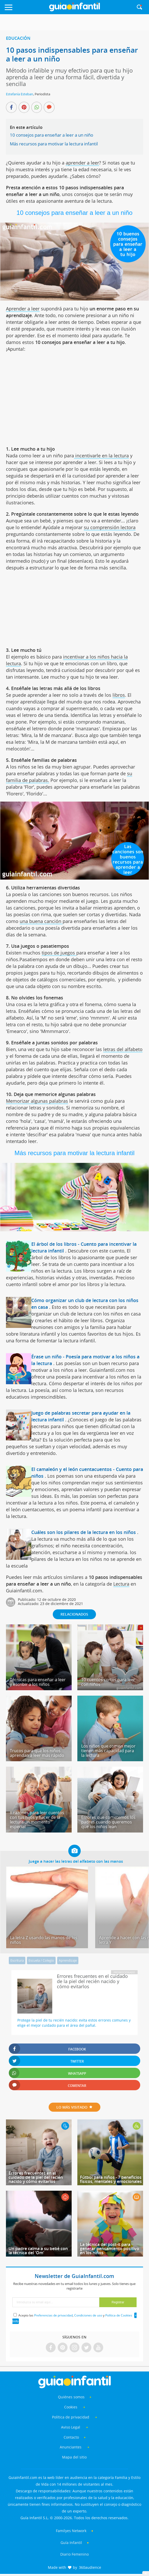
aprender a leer (82, 163)
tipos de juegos (59, 953)
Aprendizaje (68, 1960)
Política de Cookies (118, 2315)
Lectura (121, 1584)
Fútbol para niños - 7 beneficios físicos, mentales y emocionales (111, 2179)
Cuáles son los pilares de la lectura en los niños (83, 1532)
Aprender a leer (23, 309)
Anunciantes (70, 2447)
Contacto (71, 2437)
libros (119, 695)
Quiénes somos (71, 2396)
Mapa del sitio (74, 2457)
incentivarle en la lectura (101, 455)
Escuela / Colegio (41, 1960)
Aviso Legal (70, 2427)
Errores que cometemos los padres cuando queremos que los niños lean (108, 1821)
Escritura (17, 1960)
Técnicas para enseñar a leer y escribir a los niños (38, 1682)
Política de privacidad (71, 2417)
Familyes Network (71, 2530)
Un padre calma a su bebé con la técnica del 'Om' (38, 2251)
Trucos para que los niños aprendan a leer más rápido (37, 1753)
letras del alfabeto (123, 1049)
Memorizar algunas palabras (37, 1101)
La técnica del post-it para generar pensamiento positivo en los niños (109, 2249)
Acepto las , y (75, 2315)
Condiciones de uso (88, 2315)
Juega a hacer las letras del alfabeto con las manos (76, 1861)
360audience (90, 2567)
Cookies (71, 2407)
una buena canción (41, 921)
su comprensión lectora (110, 527)
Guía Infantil (71, 2542)
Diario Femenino (74, 2554)
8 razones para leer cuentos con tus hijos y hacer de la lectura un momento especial (37, 1819)
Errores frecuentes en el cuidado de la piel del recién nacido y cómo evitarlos (36, 2177)
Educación (18, 38)
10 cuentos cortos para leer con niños (108, 1682)
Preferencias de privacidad (53, 2315)
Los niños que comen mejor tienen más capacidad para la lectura (108, 1750)
